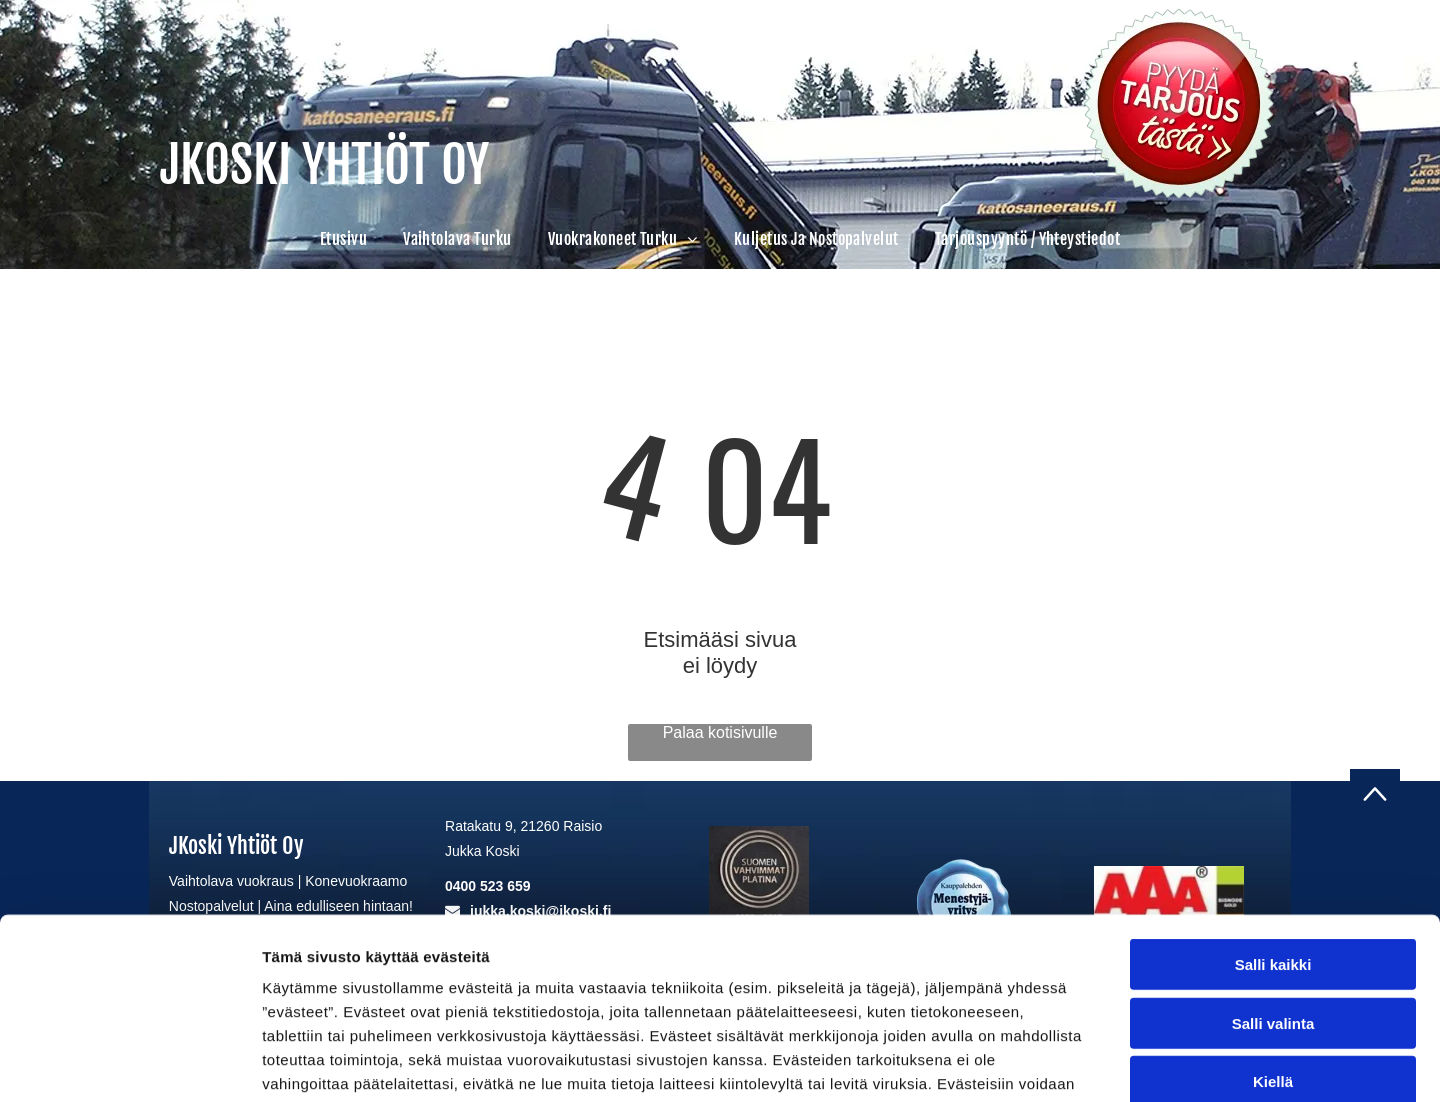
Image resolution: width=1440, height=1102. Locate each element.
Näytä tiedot (1069, 1062)
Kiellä (1273, 955)
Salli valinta (1273, 896)
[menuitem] (343, 239)
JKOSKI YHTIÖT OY (324, 165)
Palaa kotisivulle (720, 732)
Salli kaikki (1273, 838)
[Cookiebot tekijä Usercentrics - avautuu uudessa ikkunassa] (129, 1063)
